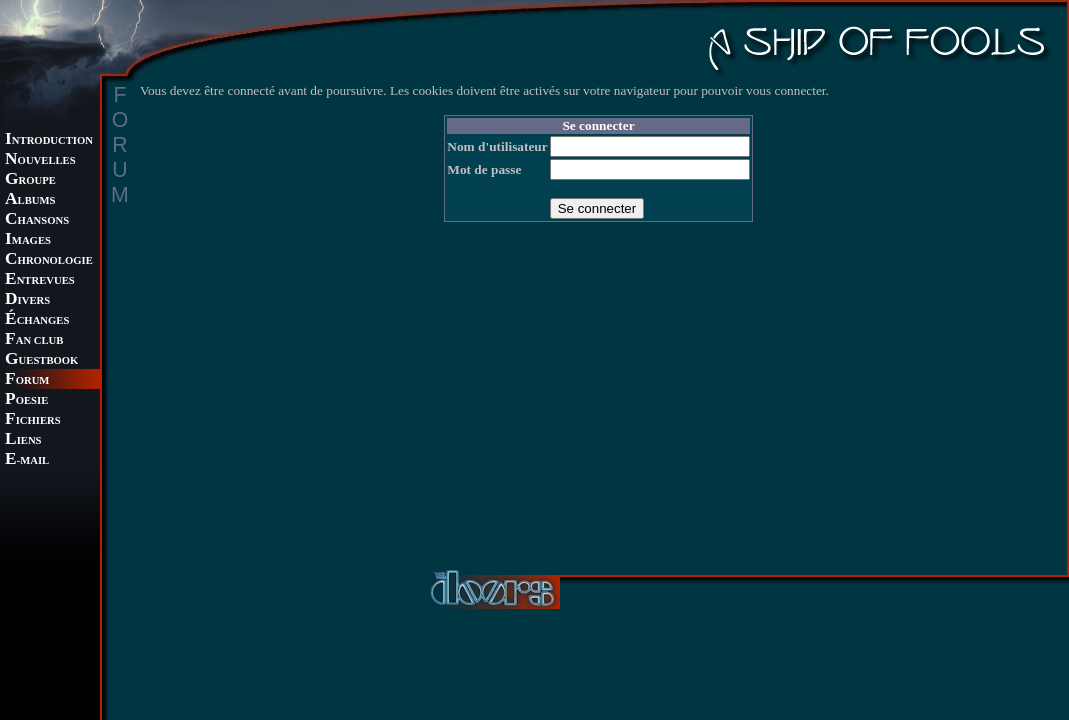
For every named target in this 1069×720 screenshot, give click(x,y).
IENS (23, 440)
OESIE (26, 400)
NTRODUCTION (49, 140)
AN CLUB (34, 340)
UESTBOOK (41, 360)
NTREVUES (40, 280)
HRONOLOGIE (49, 260)
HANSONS (37, 220)
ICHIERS (33, 420)
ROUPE (30, 180)
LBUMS (30, 200)
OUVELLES (40, 160)
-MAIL (27, 460)
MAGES (28, 240)
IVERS (27, 300)
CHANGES (37, 320)
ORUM (27, 380)
